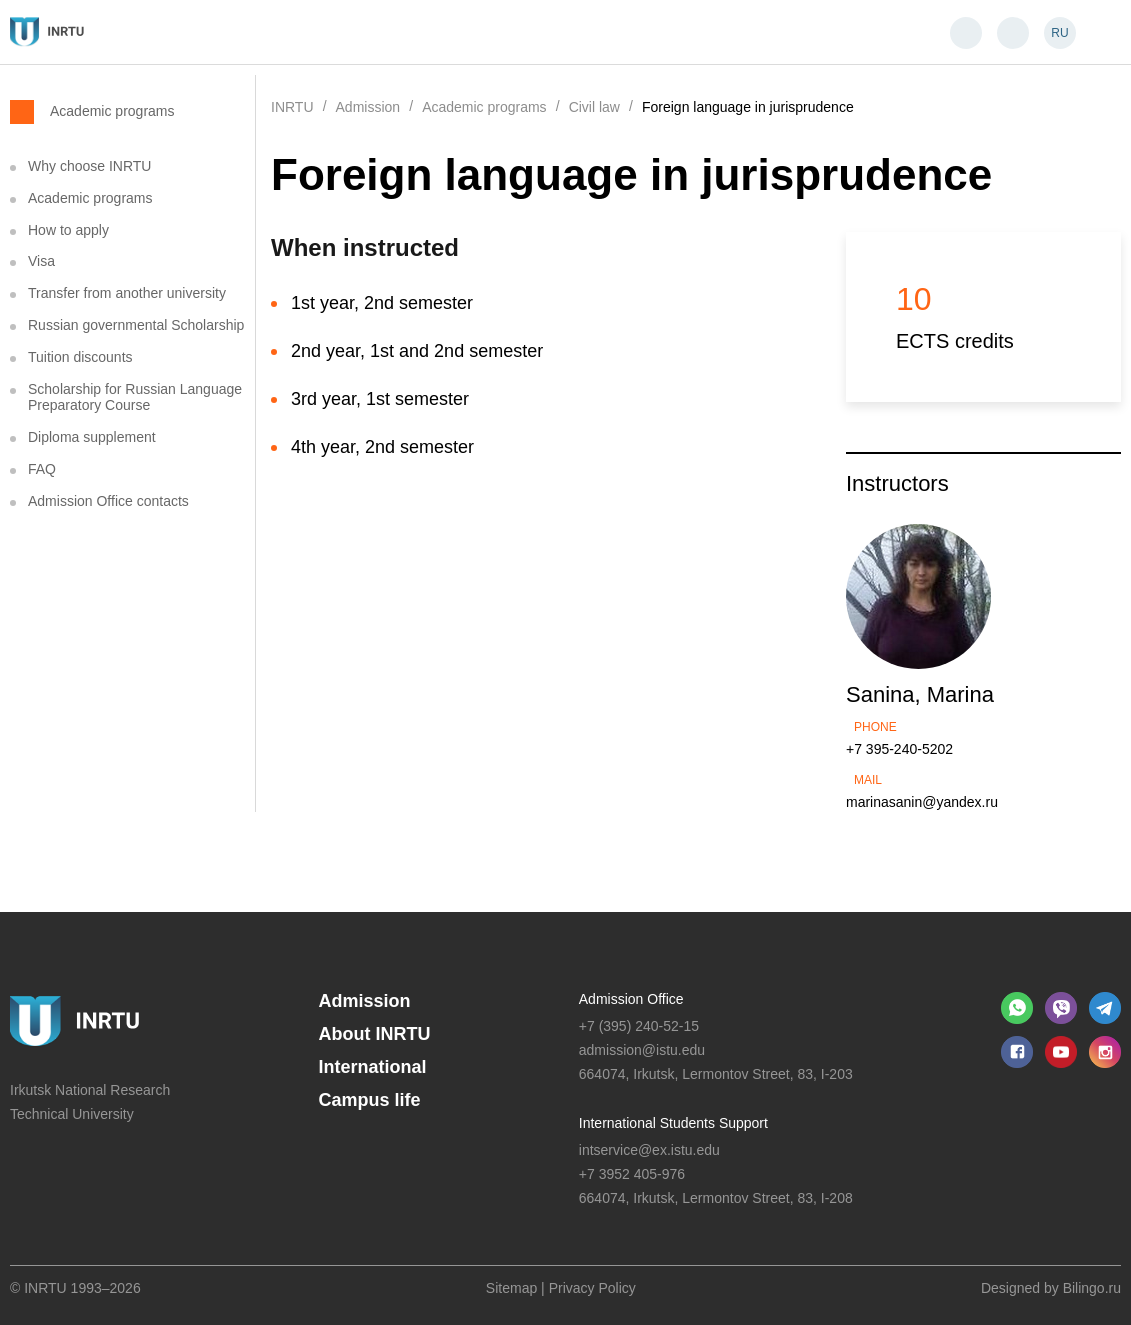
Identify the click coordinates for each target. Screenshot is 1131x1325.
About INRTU (375, 1034)
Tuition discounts (80, 357)
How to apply (68, 230)
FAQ (42, 469)
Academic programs (112, 110)
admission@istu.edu (642, 1050)
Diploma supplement (92, 437)
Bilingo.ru (1092, 1288)
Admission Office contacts (108, 501)
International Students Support (673, 1123)
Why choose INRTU (89, 166)
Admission (365, 1001)
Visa (41, 261)
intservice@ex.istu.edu (649, 1150)
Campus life (370, 1100)
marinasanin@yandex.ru (922, 802)
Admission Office (631, 999)
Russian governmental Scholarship (136, 325)
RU (1059, 33)
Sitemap (511, 1288)
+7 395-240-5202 (899, 749)
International (373, 1067)
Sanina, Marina (920, 694)
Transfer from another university (127, 293)
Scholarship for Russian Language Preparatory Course (135, 397)
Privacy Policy (592, 1288)
